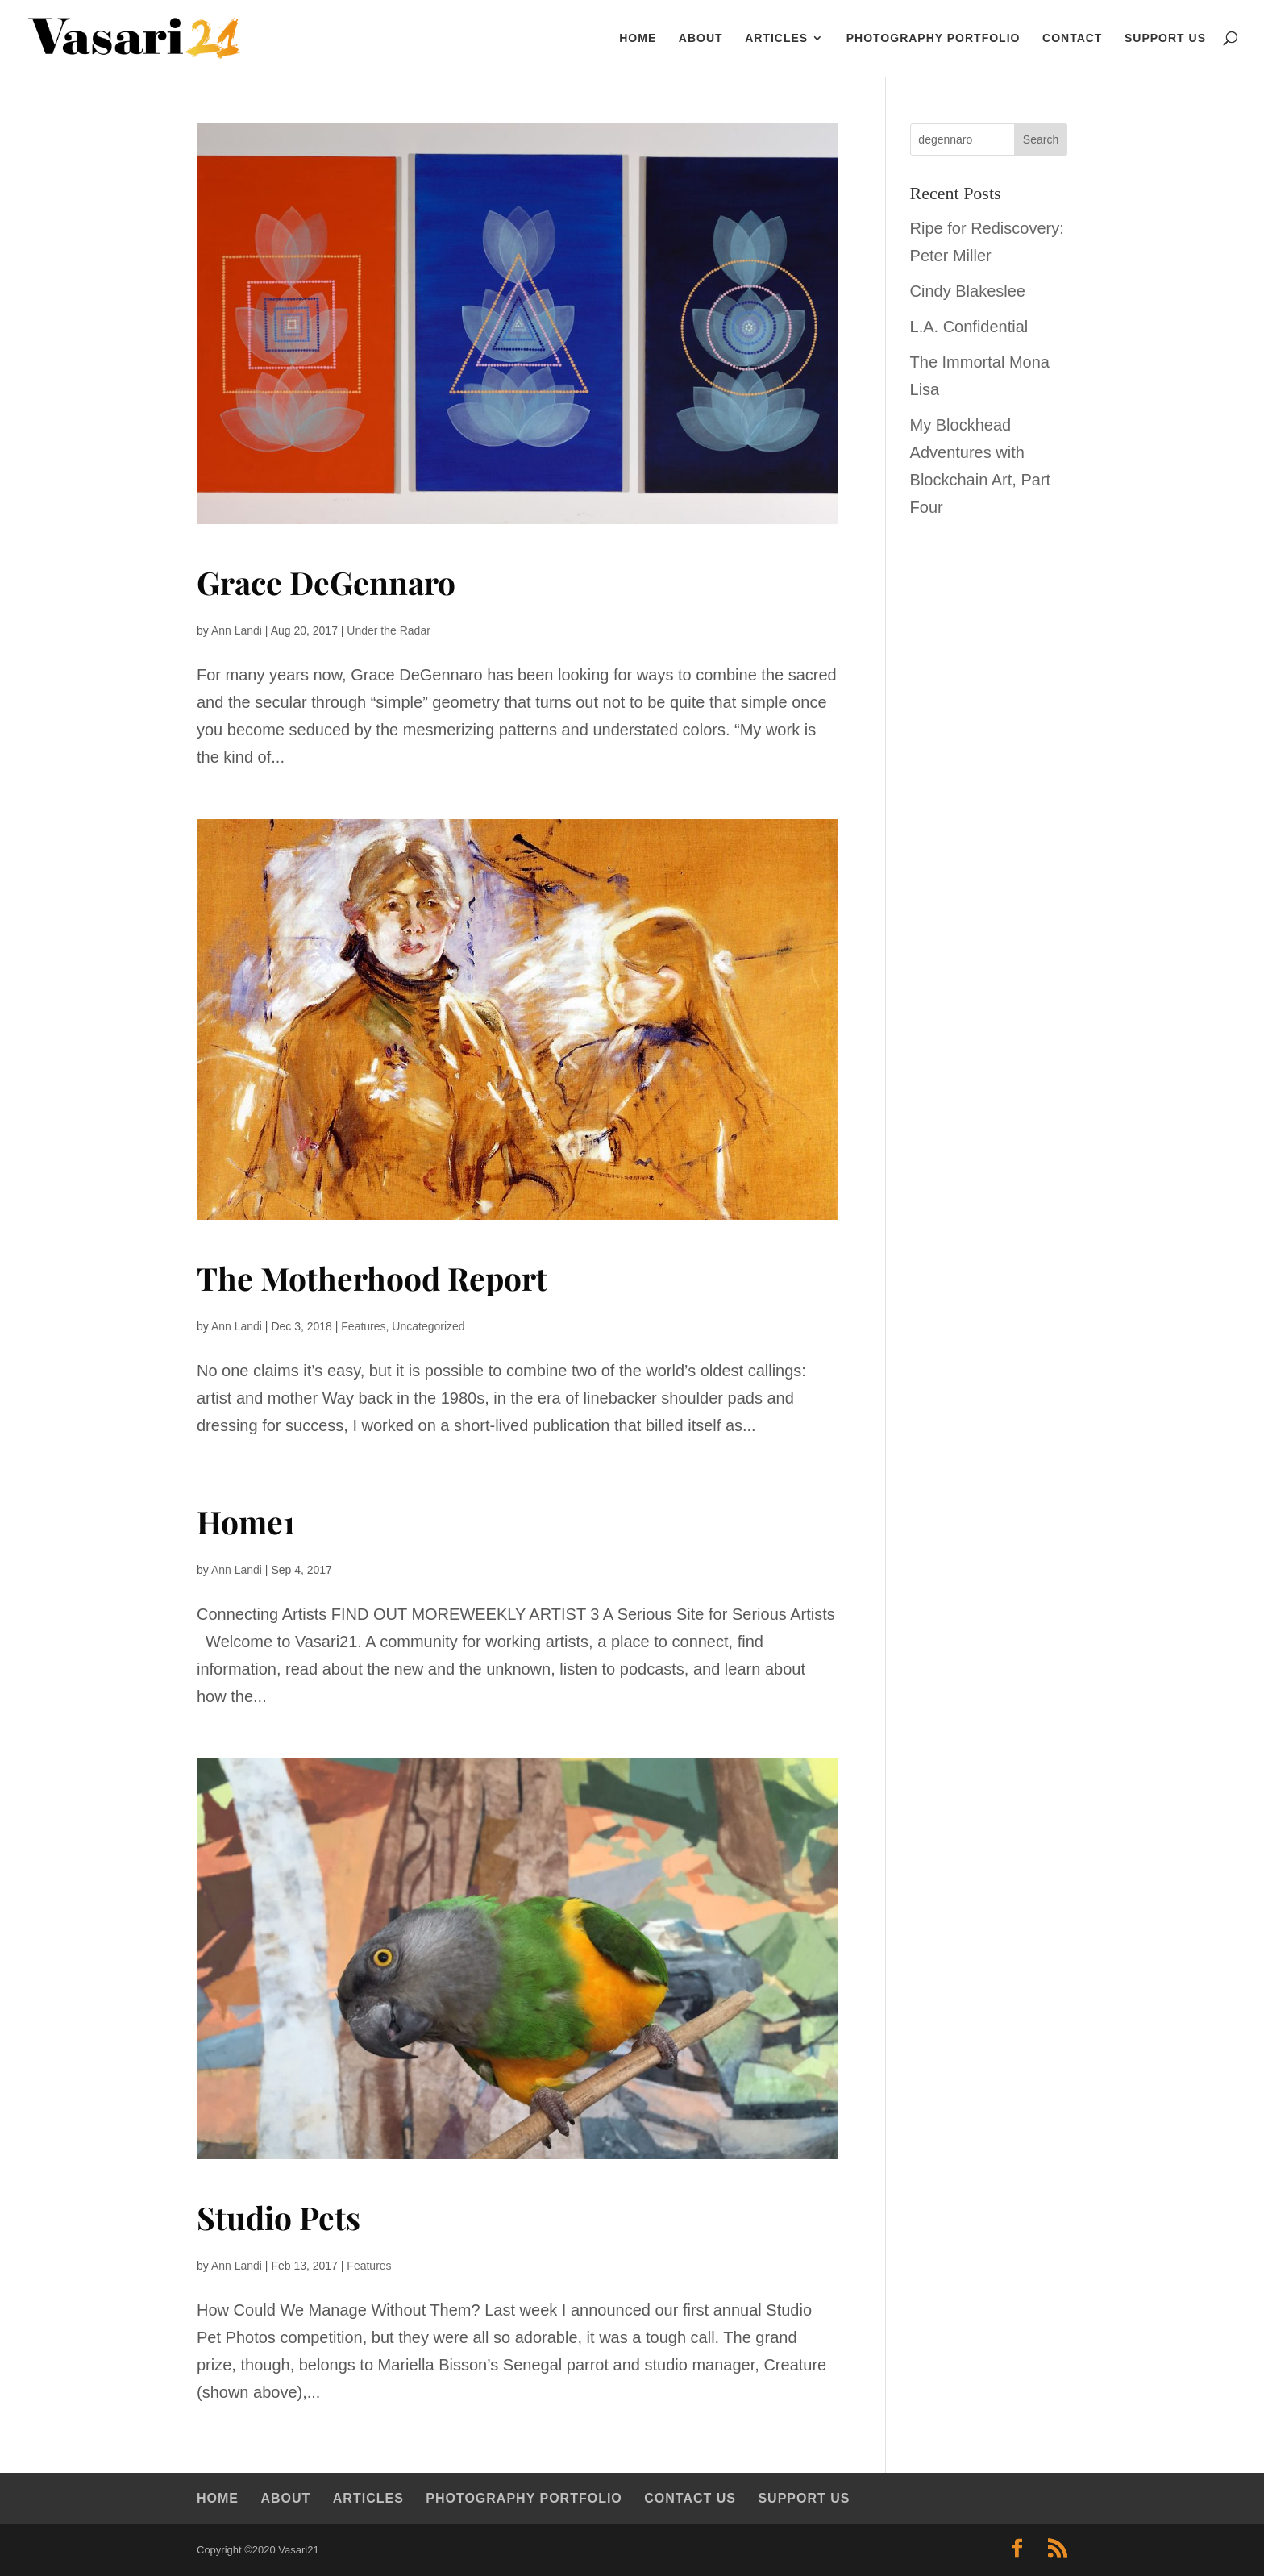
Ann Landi (236, 630)
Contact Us (690, 2498)
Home (218, 2498)
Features (363, 1326)
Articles (776, 37)
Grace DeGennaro (326, 582)
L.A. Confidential (969, 326)
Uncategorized (428, 1326)
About (701, 37)
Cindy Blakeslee (967, 291)
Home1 (246, 1521)
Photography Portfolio (933, 37)
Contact (1072, 37)
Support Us (1165, 37)
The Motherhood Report (372, 1278)
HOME (637, 37)
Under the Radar (388, 630)
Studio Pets (278, 2217)
